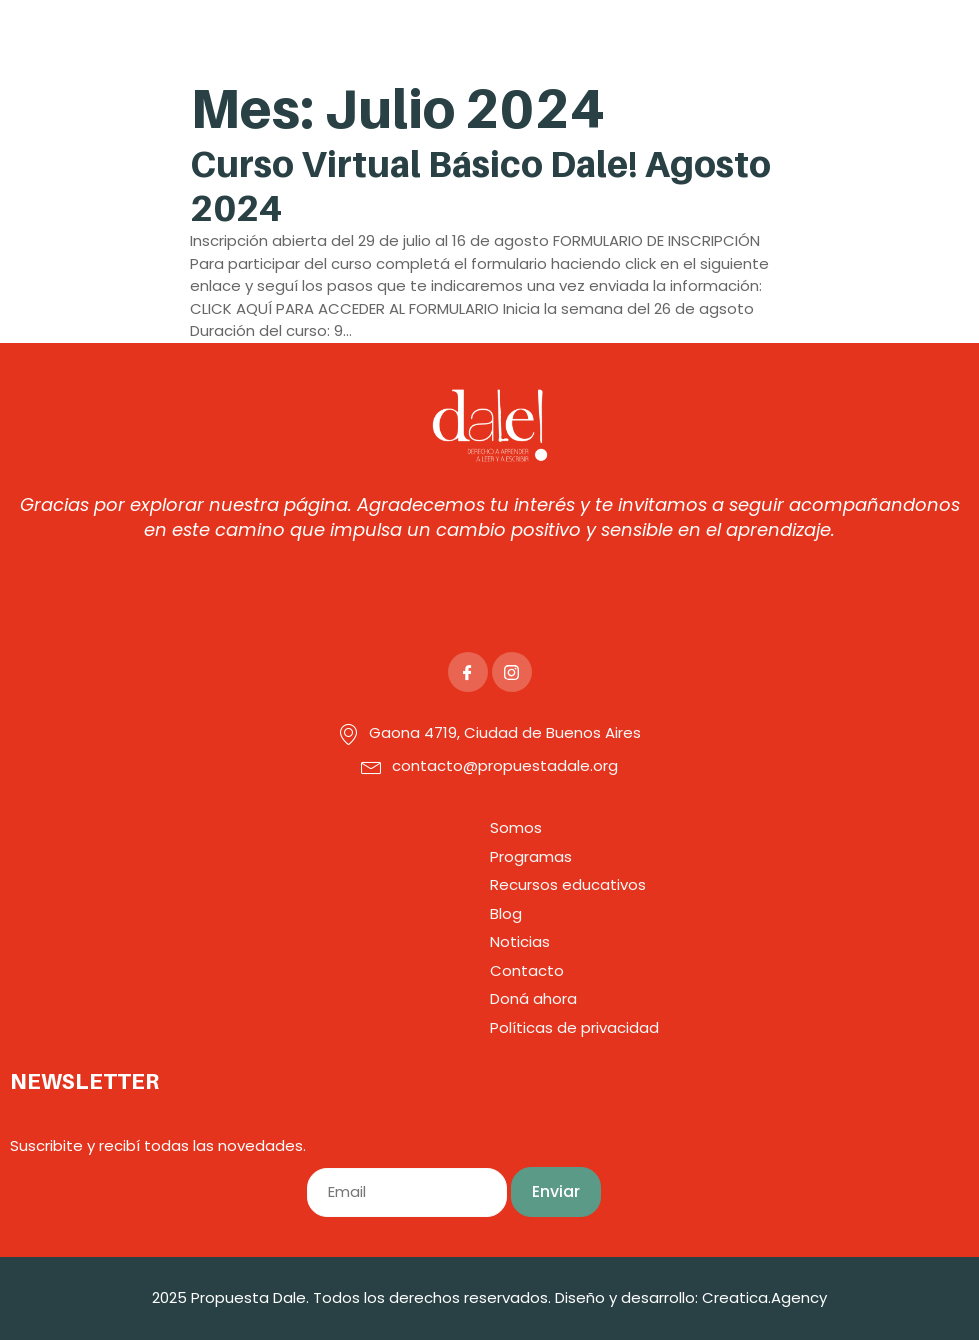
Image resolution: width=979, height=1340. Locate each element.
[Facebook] (468, 672)
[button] (685, 38)
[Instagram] (512, 672)
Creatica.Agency (764, 1297)
